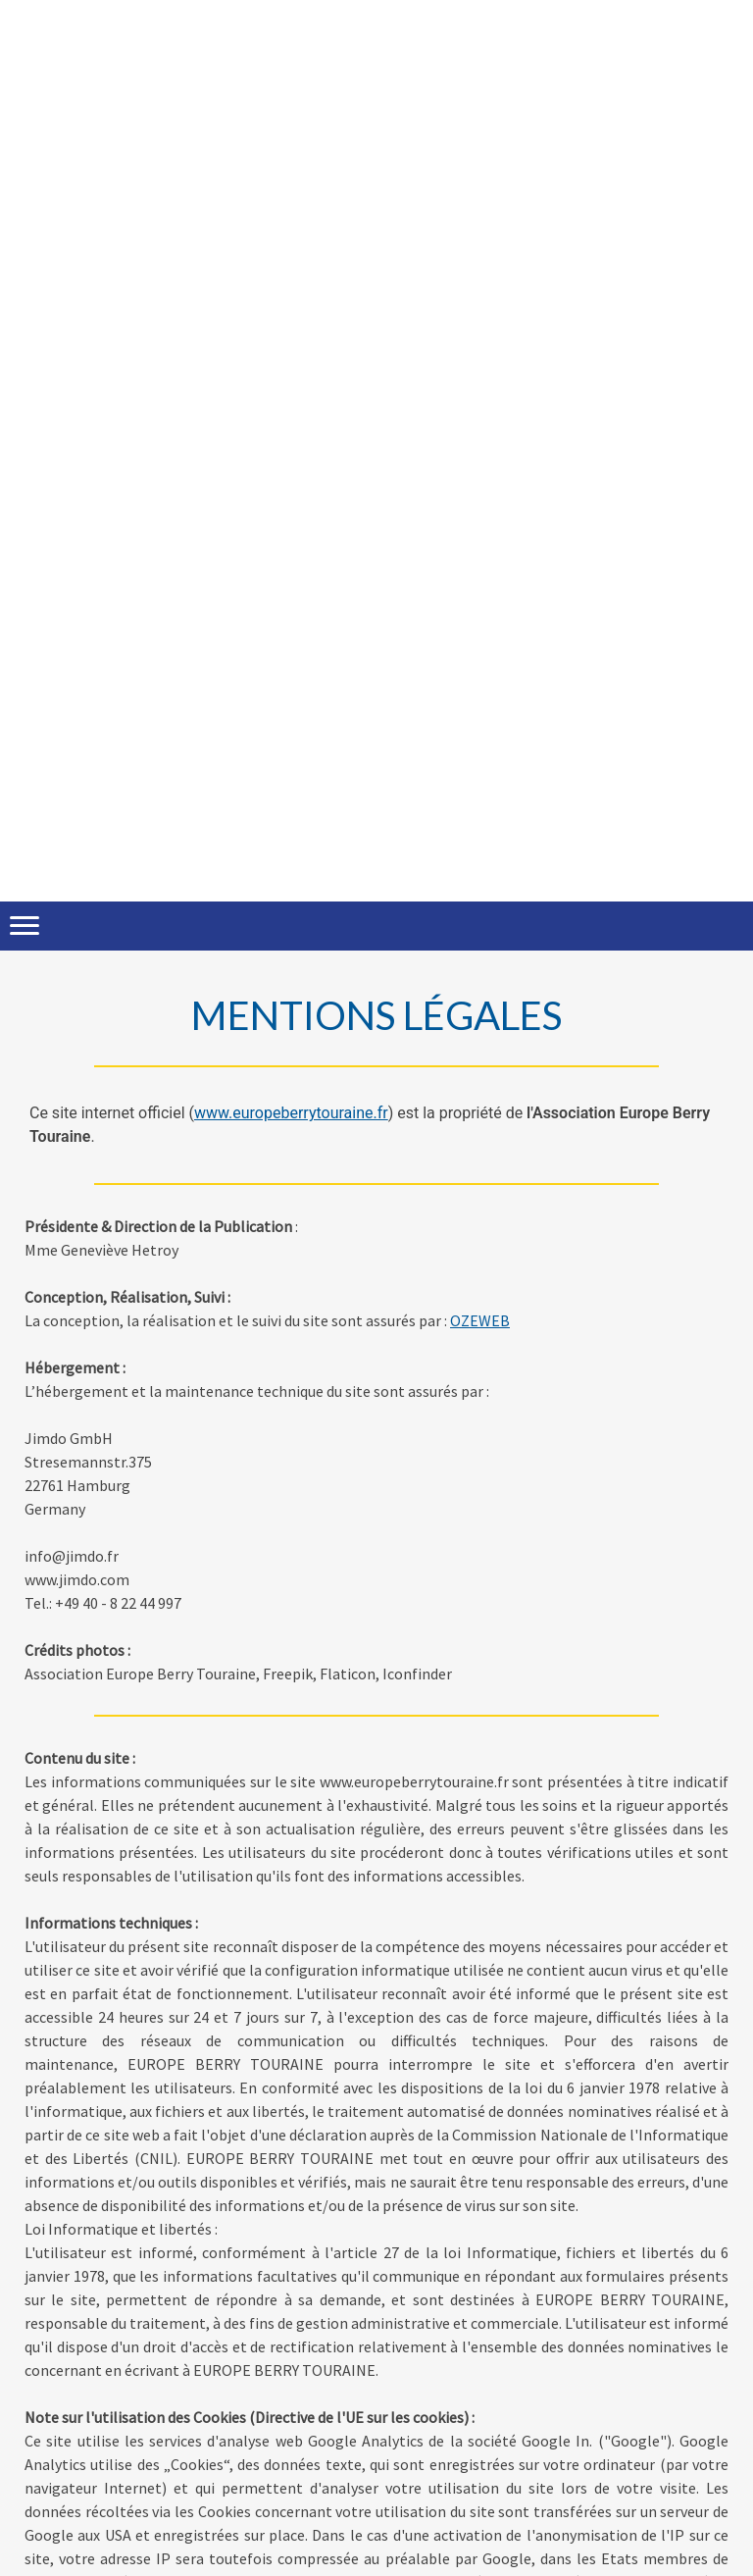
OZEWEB (480, 1320)
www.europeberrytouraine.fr (291, 1113)
